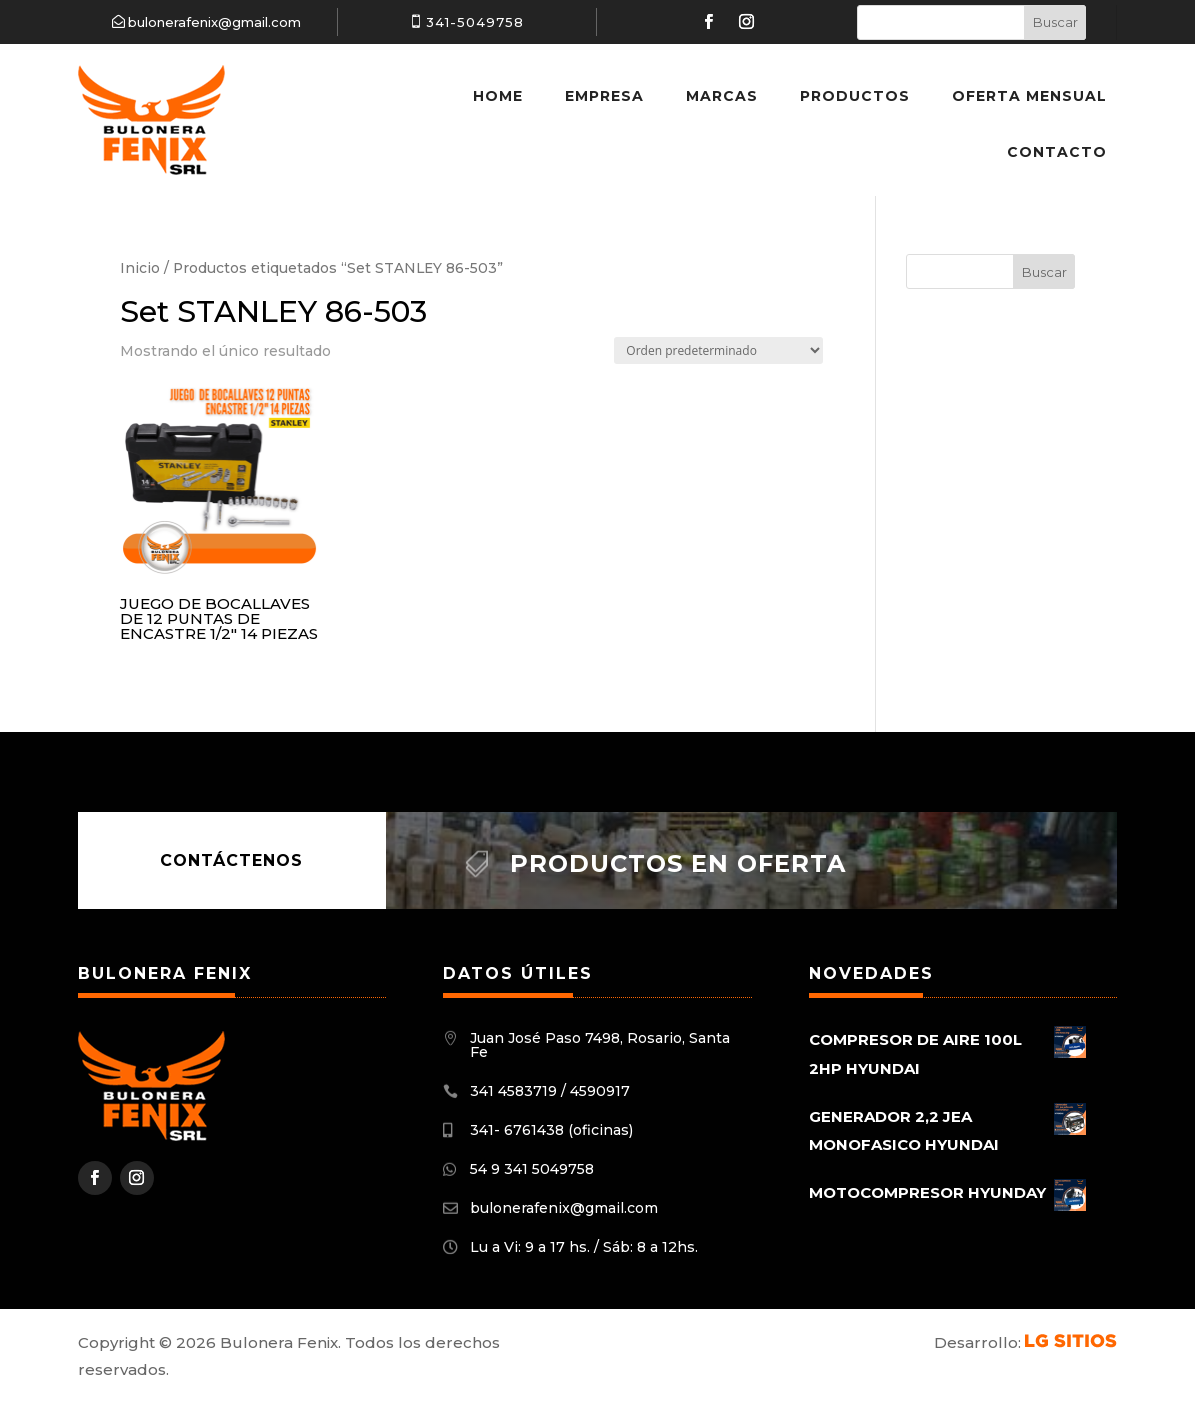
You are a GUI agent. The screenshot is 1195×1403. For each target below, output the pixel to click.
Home (498, 96)
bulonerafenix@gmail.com (214, 22)
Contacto (1057, 152)
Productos (855, 96)
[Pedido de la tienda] (718, 350)
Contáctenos (231, 860)
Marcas (722, 96)
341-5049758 (475, 22)
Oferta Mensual (1029, 96)
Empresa (604, 96)
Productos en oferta (678, 863)
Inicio (140, 268)
